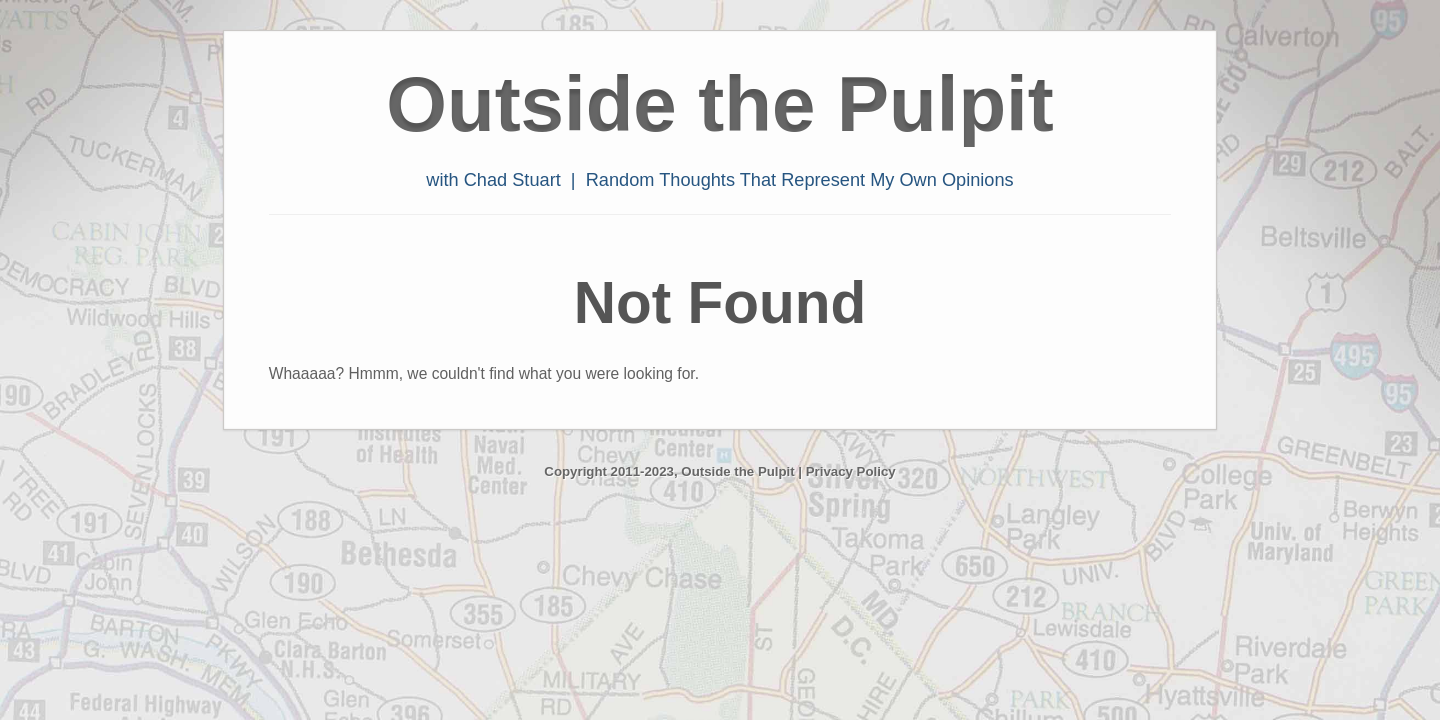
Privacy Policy (851, 471)
